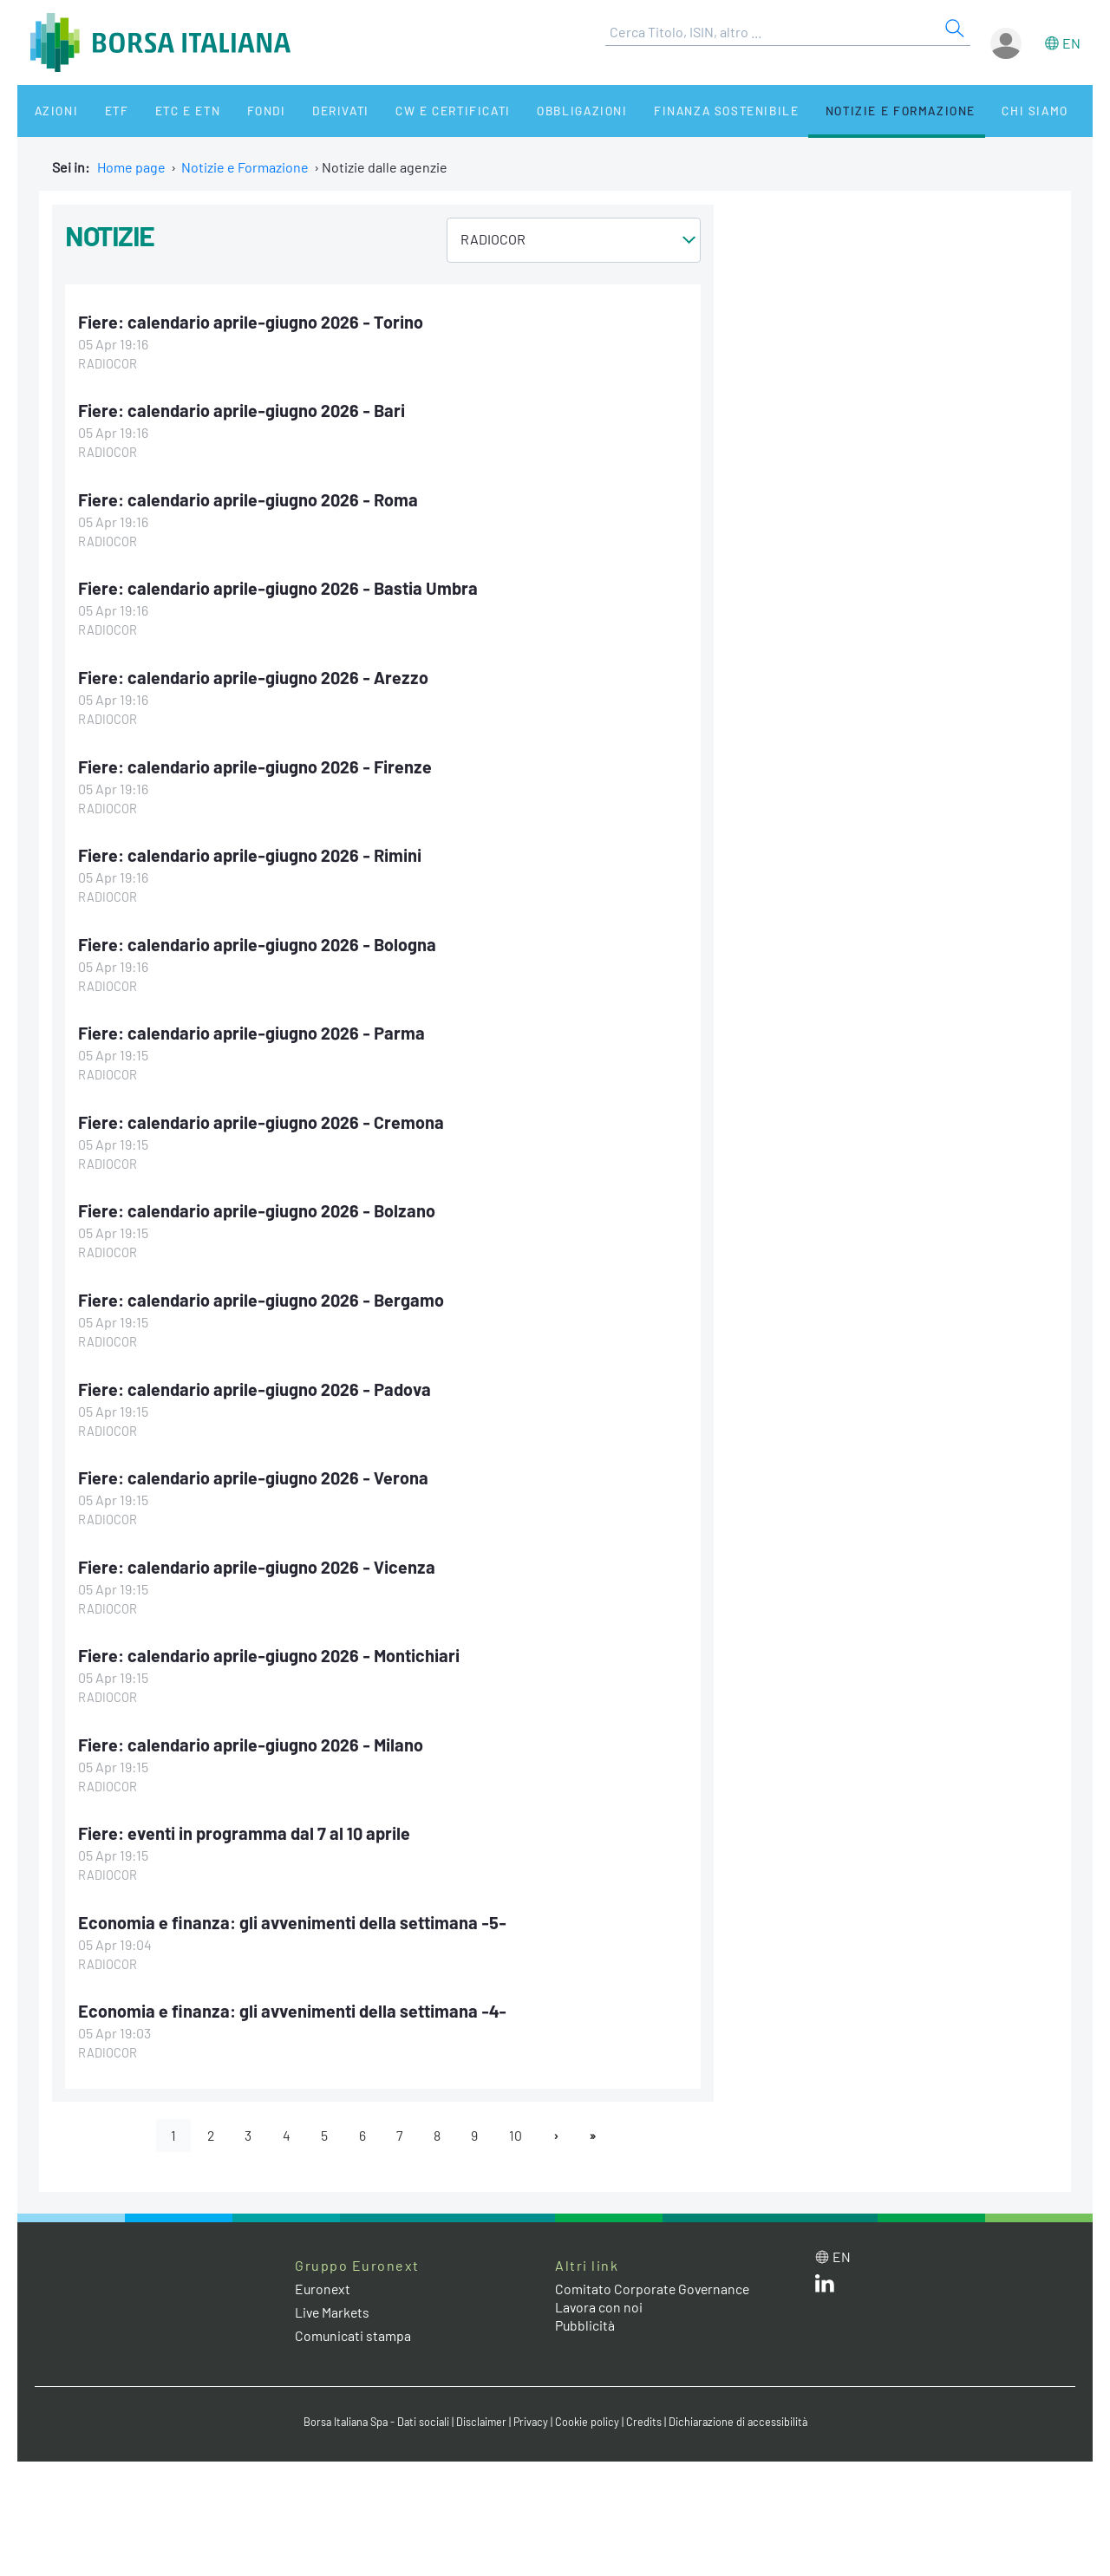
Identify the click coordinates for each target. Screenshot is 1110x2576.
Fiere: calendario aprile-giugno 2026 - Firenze (256, 763)
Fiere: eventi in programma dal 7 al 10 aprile (246, 1824)
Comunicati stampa (353, 2326)
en (1071, 43)
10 (518, 2124)
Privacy (532, 2411)
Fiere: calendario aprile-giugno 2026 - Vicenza (257, 1559)
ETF (101, 110)
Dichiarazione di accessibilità (742, 2411)
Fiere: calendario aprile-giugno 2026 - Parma (252, 1028)
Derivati (305, 110)
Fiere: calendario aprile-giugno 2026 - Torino (251, 321)
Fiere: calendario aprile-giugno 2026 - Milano (252, 1735)
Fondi (238, 110)
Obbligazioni (536, 110)
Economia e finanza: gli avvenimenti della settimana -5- (293, 1912)
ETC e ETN (166, 110)
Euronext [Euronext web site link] (323, 2278)
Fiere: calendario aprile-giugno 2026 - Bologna (258, 939)
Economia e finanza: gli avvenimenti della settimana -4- (293, 2001)
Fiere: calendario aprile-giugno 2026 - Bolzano (257, 1205)
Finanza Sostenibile (675, 110)
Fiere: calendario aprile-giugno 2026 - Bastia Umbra (279, 587)
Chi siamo (974, 110)
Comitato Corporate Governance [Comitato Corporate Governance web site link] (654, 2278)
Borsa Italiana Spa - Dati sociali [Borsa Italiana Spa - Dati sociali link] (372, 2411)
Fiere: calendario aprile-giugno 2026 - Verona (254, 1470)
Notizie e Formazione (845, 110)
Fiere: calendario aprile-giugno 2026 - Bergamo (262, 1293)
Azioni (49, 110)
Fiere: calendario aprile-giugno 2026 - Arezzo (254, 675)
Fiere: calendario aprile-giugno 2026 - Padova (256, 1382)
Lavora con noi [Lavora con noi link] (599, 2296)
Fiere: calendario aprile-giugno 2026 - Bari (242, 410)
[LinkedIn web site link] (824, 2276)
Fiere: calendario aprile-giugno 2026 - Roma (249, 498)
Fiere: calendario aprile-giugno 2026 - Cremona (262, 1116)
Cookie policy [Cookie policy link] (590, 2411)
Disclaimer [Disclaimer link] (481, 2411)
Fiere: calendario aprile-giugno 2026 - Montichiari (270, 1647)
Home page (131, 167)
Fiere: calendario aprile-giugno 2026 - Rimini (250, 851)
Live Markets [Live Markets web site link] (333, 2301)
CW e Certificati (413, 110)
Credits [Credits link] (646, 2411)
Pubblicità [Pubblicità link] (585, 2314)
